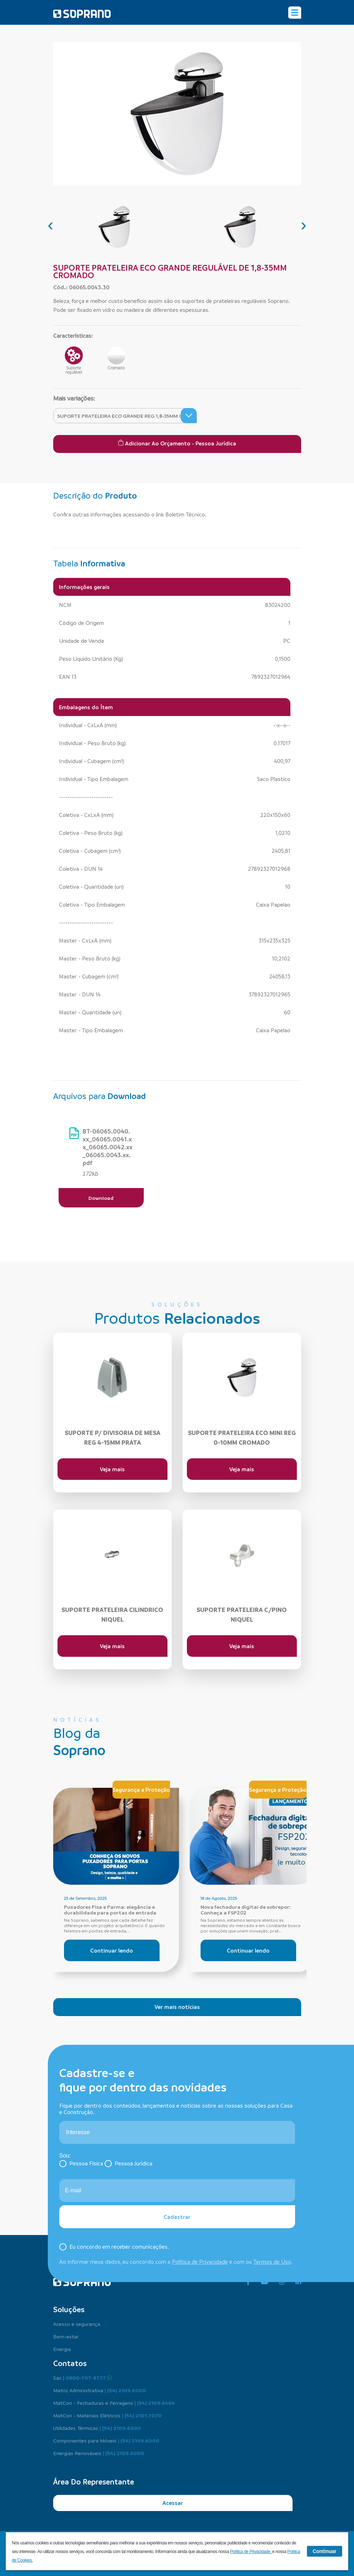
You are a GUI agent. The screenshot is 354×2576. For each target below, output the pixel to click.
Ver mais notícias (177, 2006)
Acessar (172, 2502)
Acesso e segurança (76, 2323)
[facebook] (248, 2282)
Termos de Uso (272, 2261)
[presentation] (51, 225)
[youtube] (264, 2282)
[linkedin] (298, 2282)
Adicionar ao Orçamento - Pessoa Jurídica (177, 443)
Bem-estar (66, 2336)
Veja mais (112, 1469)
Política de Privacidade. (251, 2551)
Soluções (68, 2309)
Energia (62, 2349)
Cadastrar (177, 2216)
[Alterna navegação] (294, 12)
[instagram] (282, 2282)
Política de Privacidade (200, 2261)
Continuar (324, 2551)
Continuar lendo (111, 1950)
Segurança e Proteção (141, 1789)
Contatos (70, 2363)
